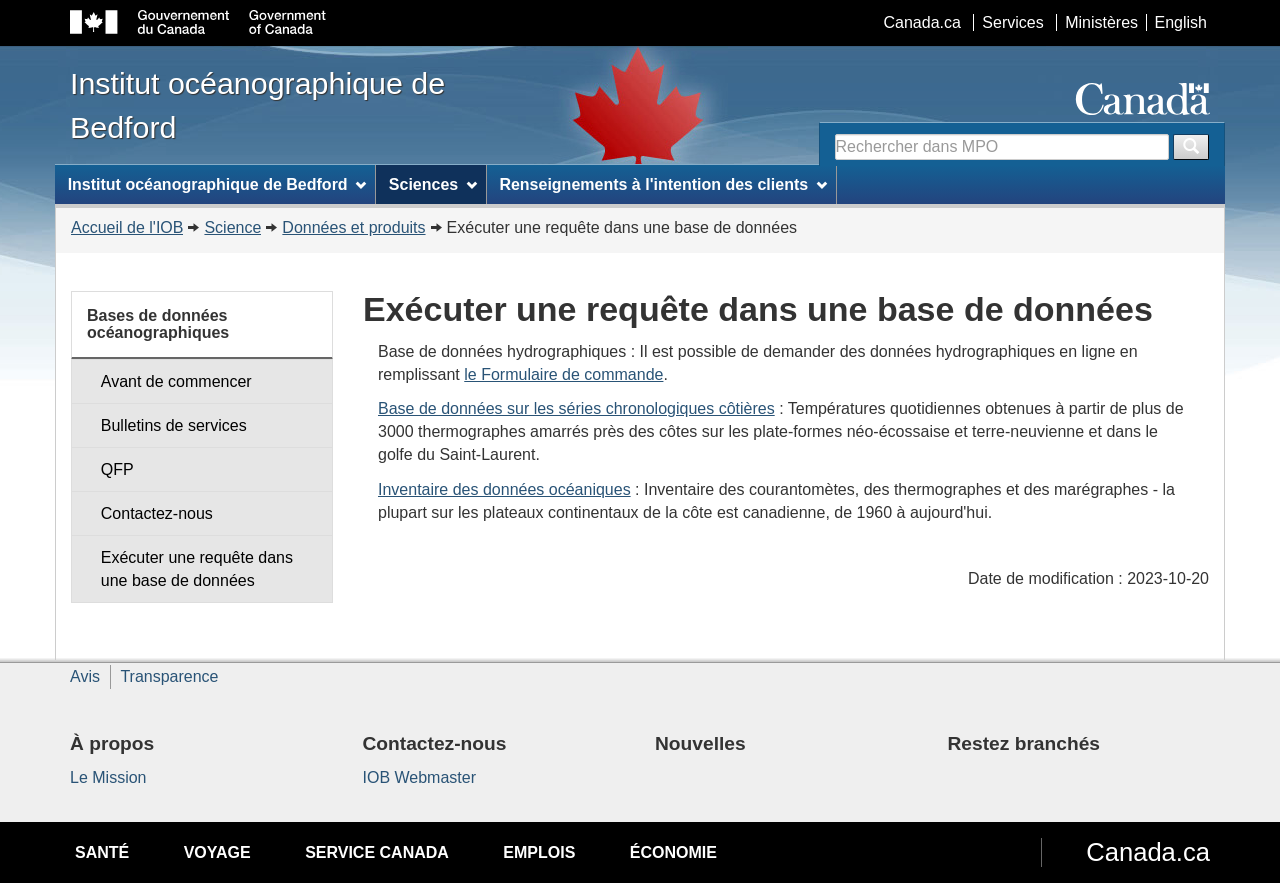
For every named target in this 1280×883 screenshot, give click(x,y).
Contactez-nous (157, 513)
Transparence (169, 676)
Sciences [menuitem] (433, 184)
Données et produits (353, 227)
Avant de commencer (176, 381)
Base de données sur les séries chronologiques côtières (576, 408)
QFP (117, 469)
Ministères (1101, 22)
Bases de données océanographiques (158, 324)
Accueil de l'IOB (127, 227)
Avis (85, 676)
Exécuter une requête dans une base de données (197, 569)
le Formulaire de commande (563, 374)
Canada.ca (922, 22)
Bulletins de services (174, 425)
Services (1012, 22)
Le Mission (108, 777)
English (1181, 22)
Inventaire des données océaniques (504, 489)
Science (232, 227)
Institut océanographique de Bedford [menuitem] (217, 184)
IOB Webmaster (420, 777)
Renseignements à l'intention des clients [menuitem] (663, 184)
